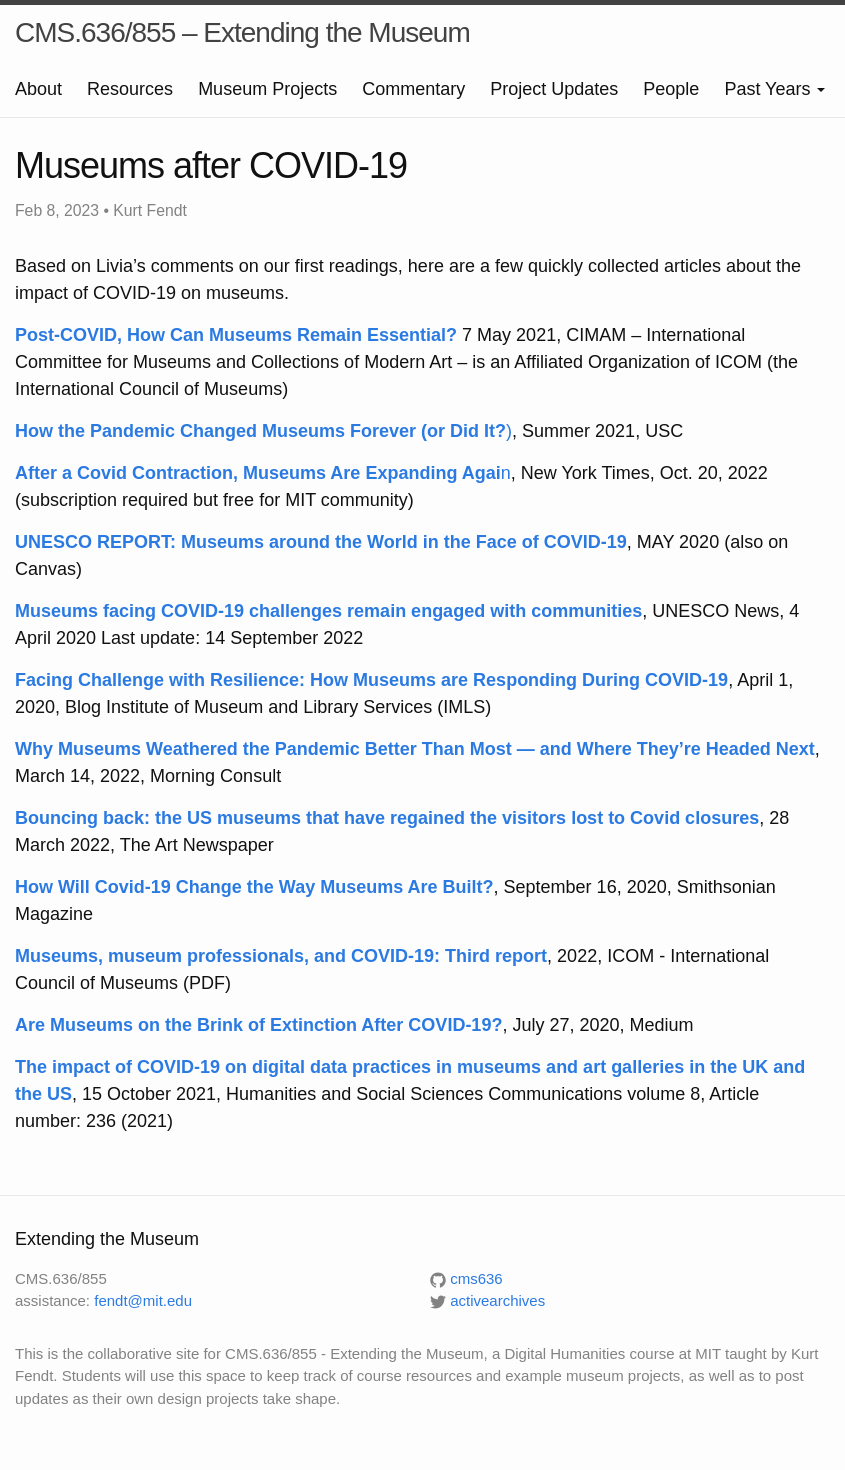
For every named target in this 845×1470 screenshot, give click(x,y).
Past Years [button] (774, 89)
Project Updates (554, 89)
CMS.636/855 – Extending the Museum (242, 32)
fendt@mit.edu (143, 1300)
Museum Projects (267, 89)
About (38, 89)
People (671, 89)
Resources (130, 89)
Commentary (413, 89)
